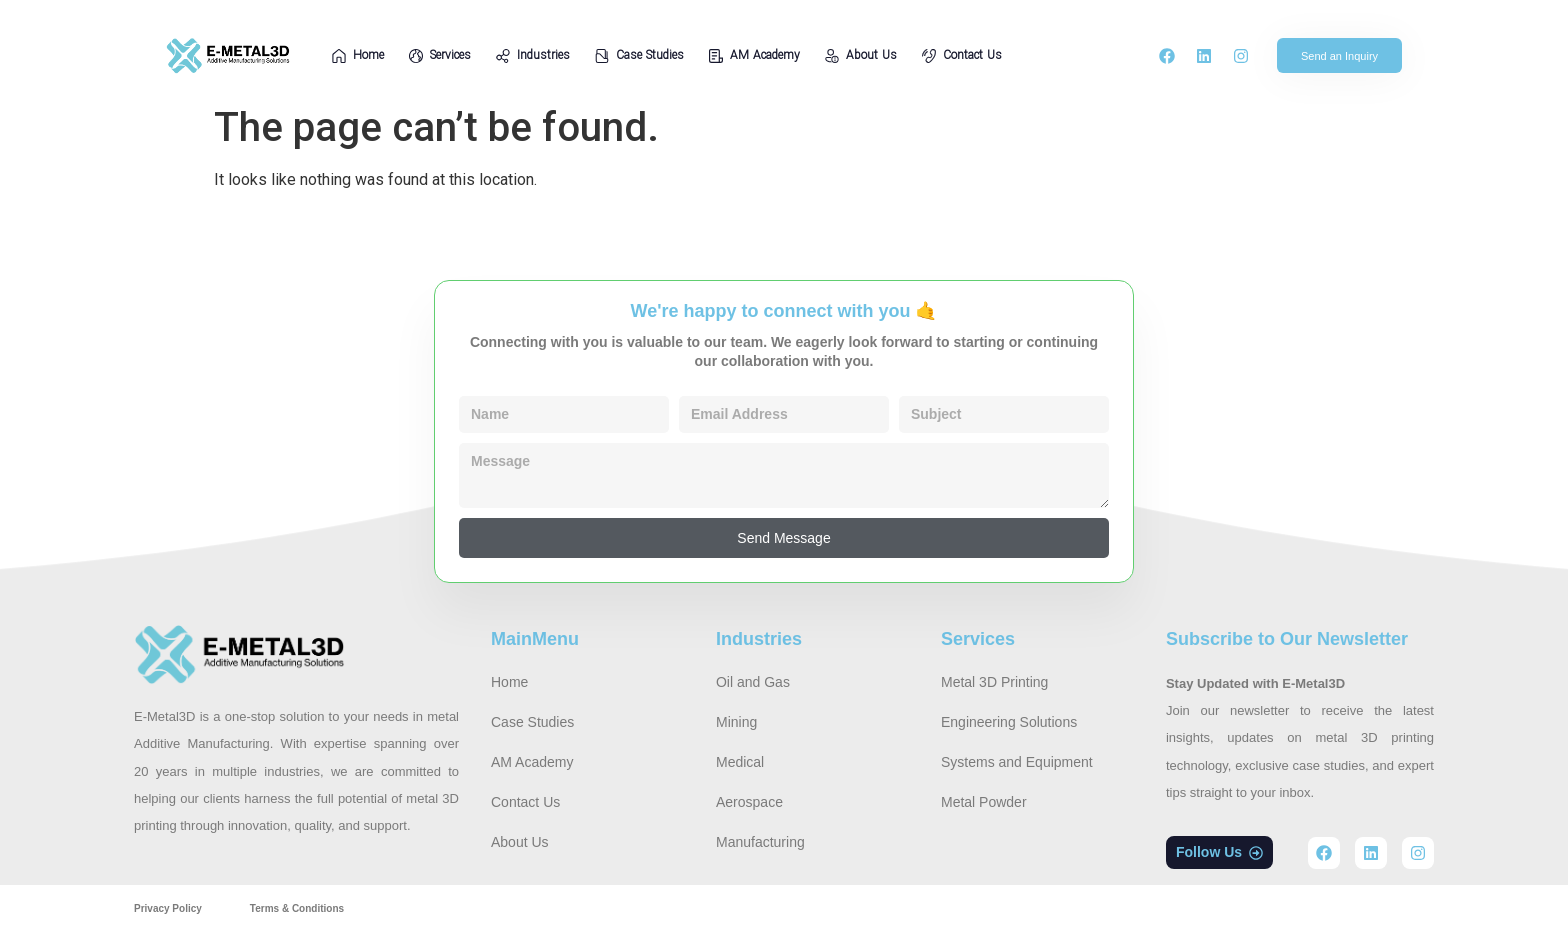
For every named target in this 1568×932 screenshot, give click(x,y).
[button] (1219, 852)
